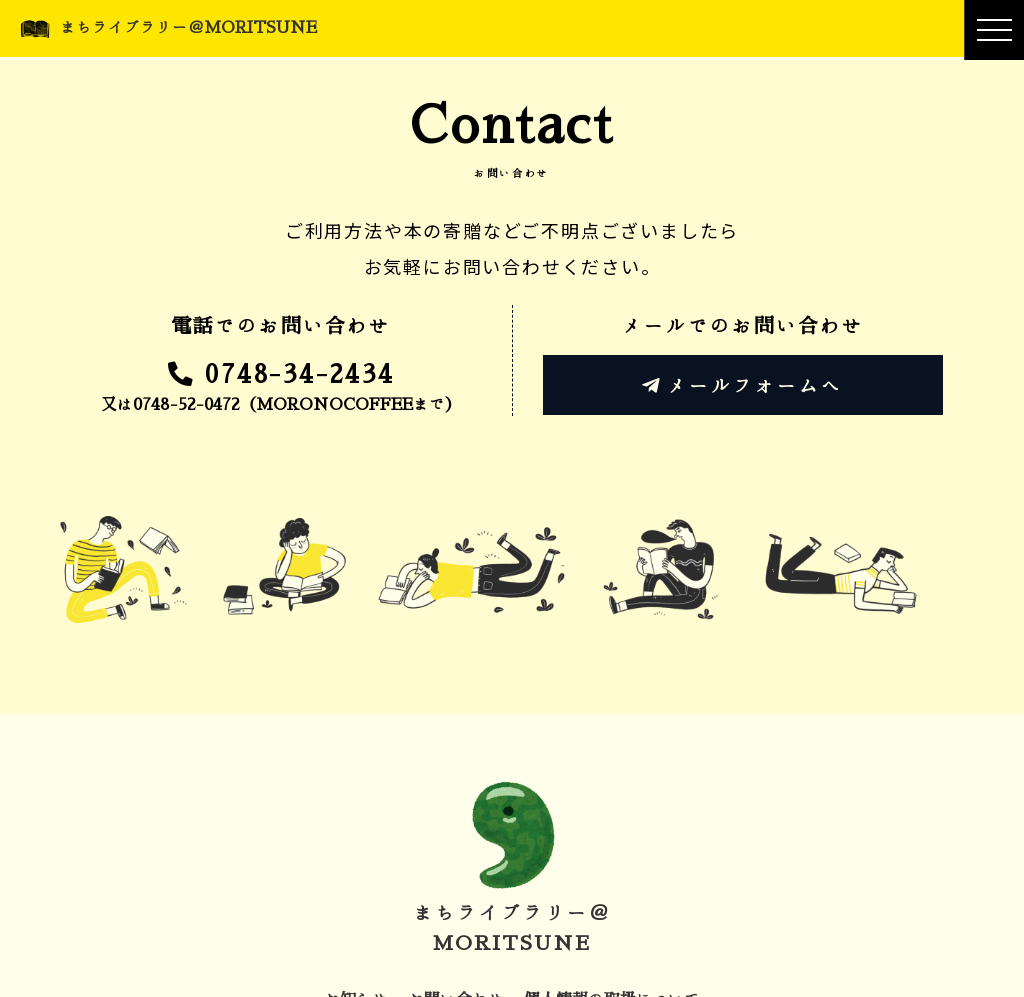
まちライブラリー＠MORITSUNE (188, 27)
